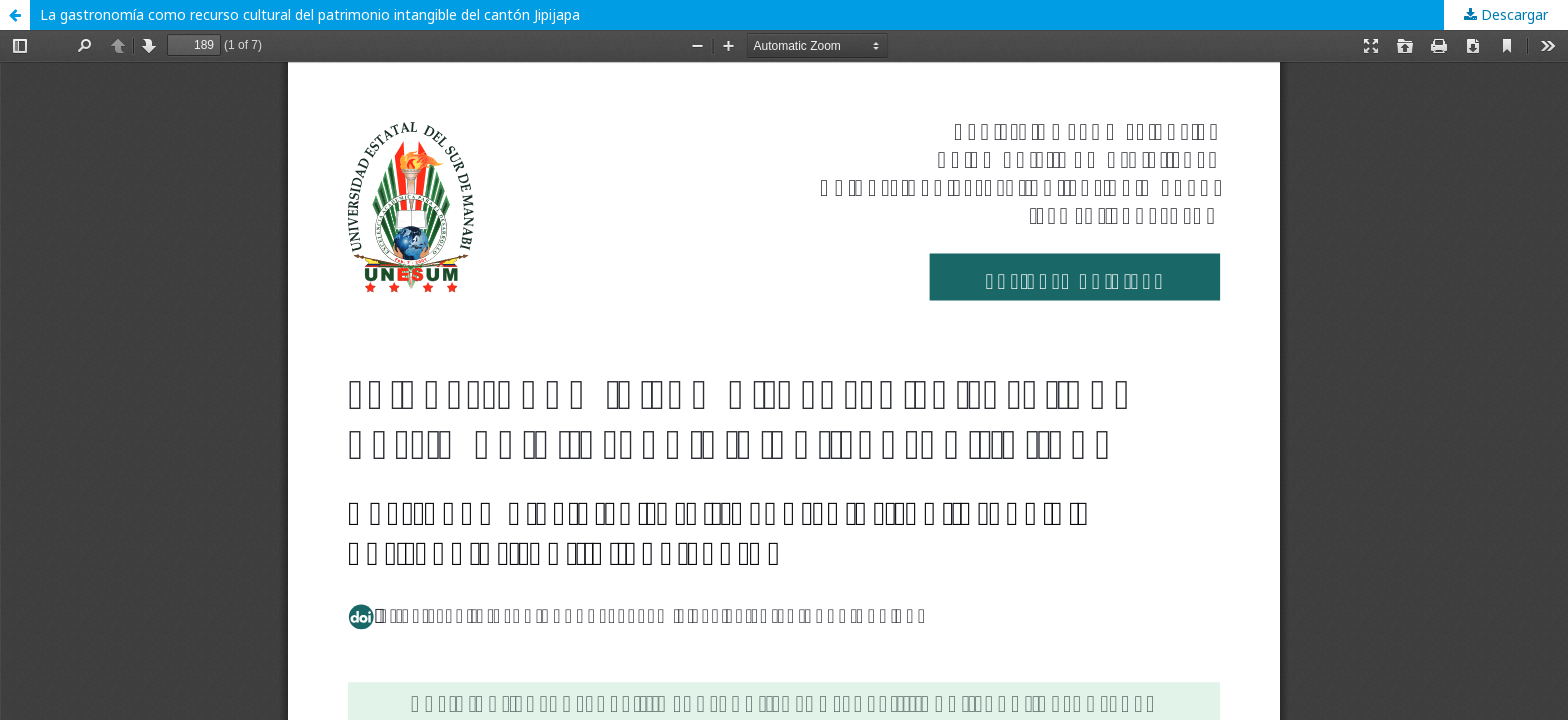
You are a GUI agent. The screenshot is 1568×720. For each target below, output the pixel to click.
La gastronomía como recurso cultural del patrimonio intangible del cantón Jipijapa (310, 14)
